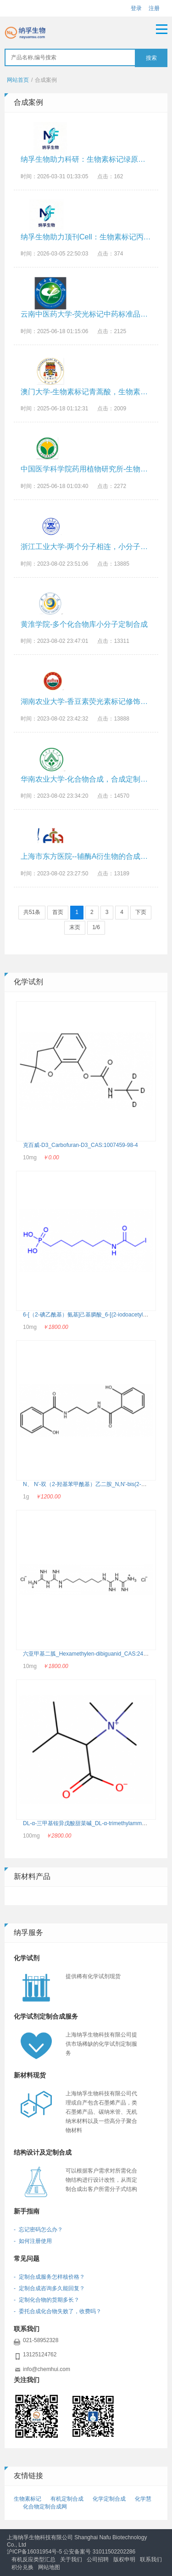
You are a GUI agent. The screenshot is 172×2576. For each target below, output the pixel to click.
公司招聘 (98, 2559)
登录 (136, 8)
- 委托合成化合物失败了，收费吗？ (57, 2311)
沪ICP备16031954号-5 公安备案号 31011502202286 (71, 2551)
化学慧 (143, 2499)
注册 (154, 8)
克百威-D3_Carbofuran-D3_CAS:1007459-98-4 (80, 1145)
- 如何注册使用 (33, 2241)
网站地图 (49, 2567)
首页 (57, 912)
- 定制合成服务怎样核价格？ (49, 2277)
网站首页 (18, 80)
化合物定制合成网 (45, 2506)
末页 (74, 927)
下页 (140, 912)
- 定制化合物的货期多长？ (46, 2300)
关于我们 (71, 2559)
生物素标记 (27, 2499)
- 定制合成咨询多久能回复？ (49, 2288)
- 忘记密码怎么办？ (38, 2229)
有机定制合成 (66, 2499)
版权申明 (124, 2559)
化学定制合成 (109, 2499)
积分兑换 (22, 2567)
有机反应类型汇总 (33, 2559)
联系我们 (151, 2559)
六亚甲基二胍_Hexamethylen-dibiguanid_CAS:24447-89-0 (94, 1654)
